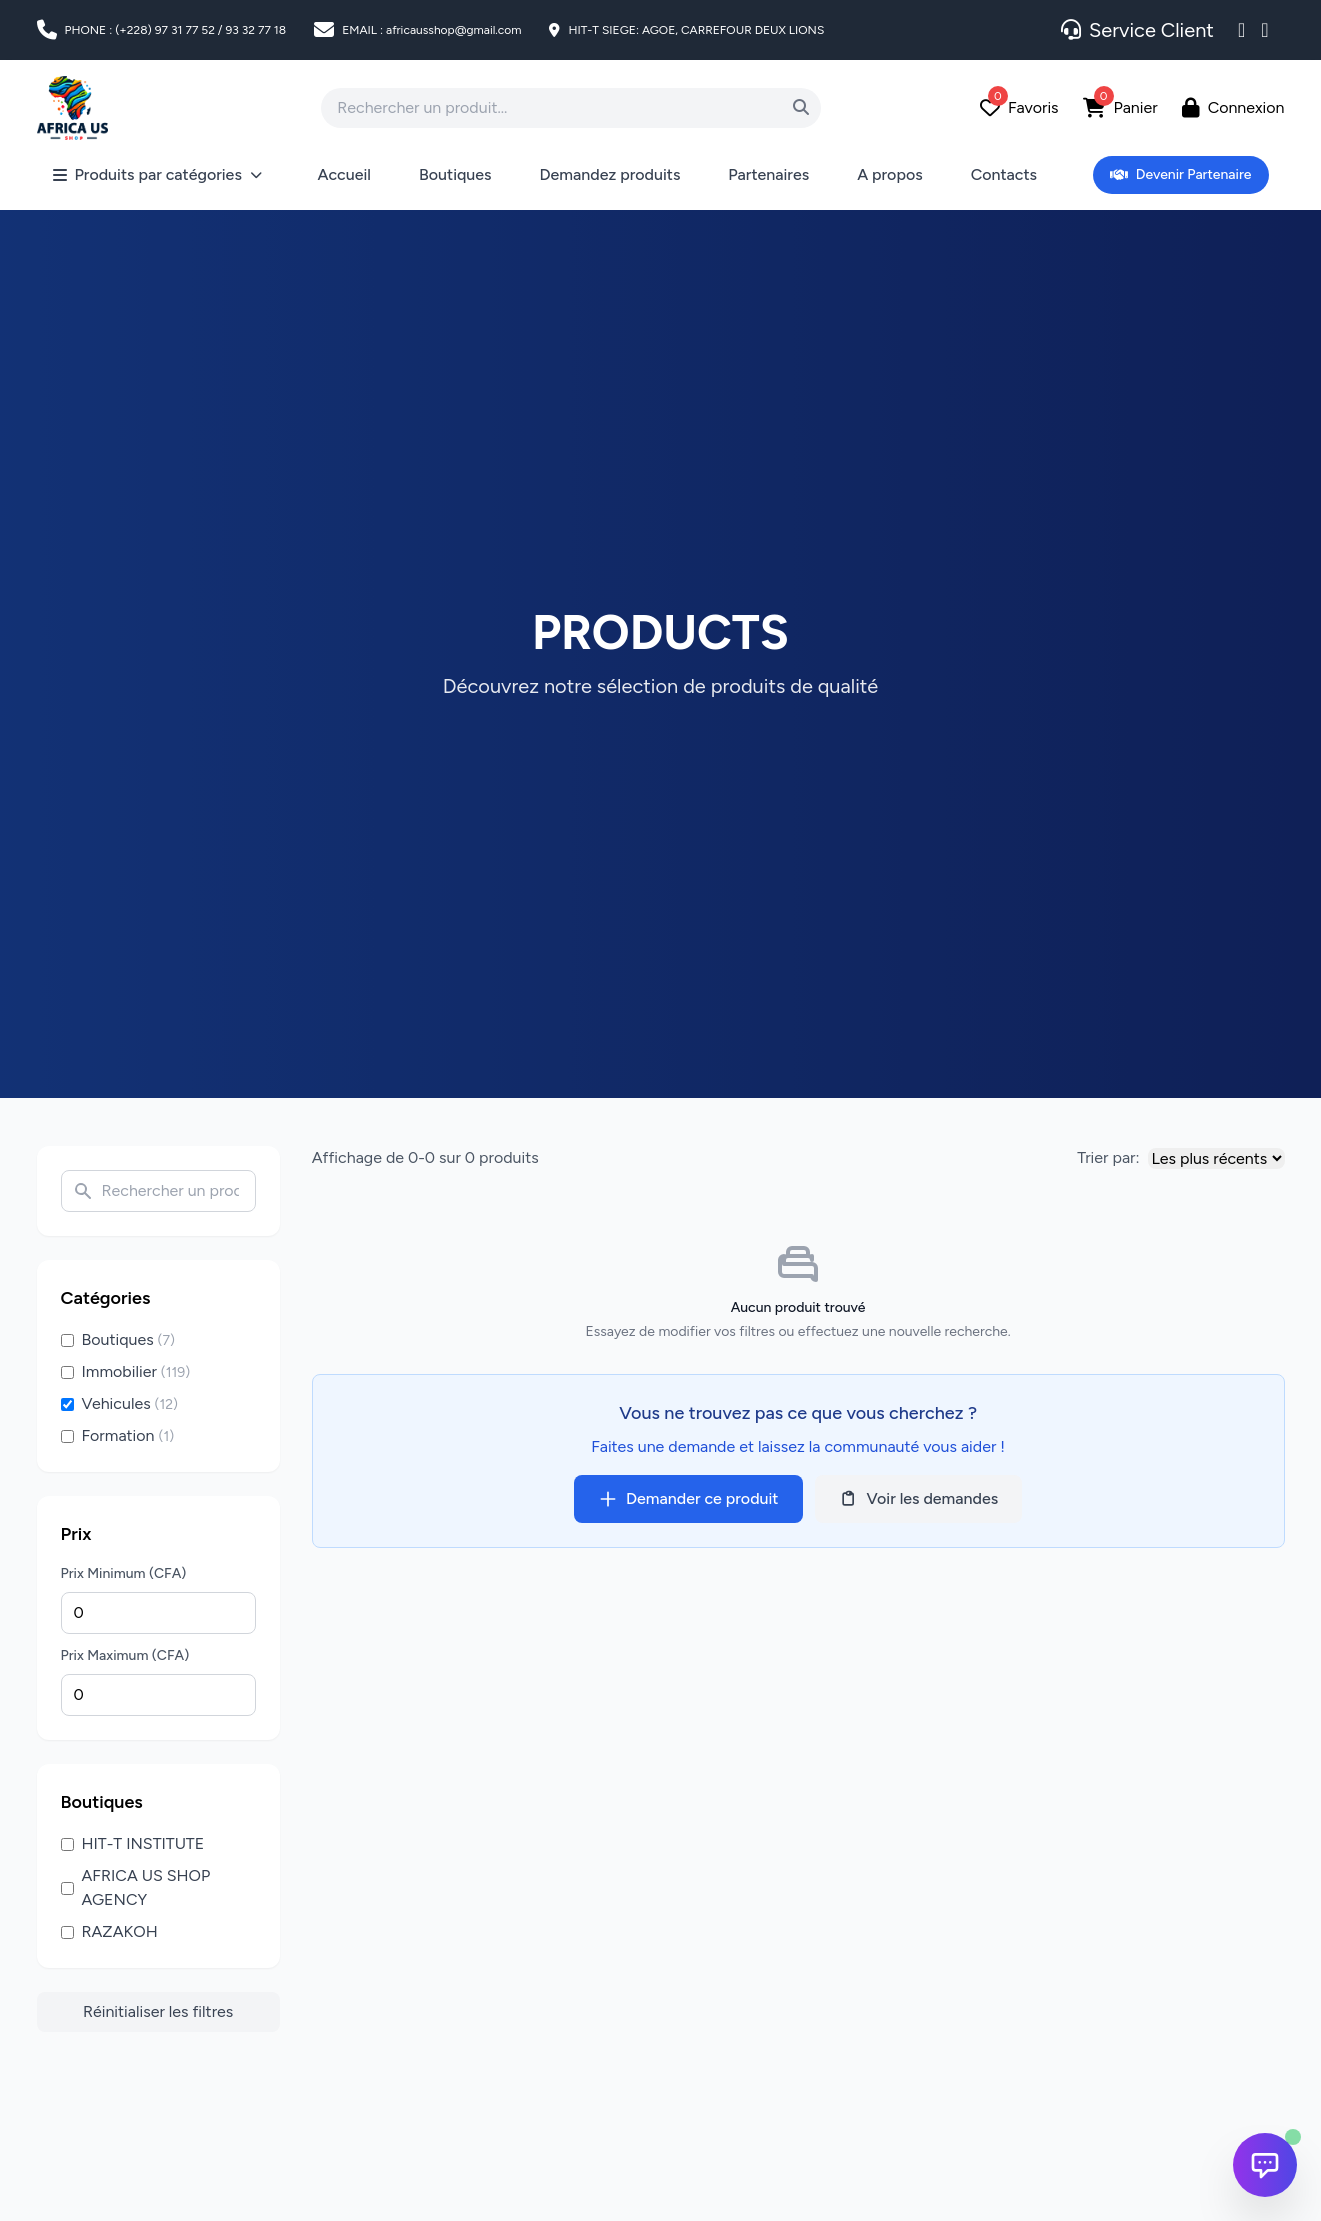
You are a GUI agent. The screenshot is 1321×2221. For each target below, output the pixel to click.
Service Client (1137, 30)
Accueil (344, 174)
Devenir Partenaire (1181, 174)
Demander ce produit (688, 1499)
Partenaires (768, 174)
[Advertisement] (101, 2101)
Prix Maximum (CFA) (125, 1655)
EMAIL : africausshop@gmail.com (431, 30)
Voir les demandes (919, 1499)
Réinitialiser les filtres (158, 2011)
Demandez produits (610, 174)
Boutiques (455, 174)
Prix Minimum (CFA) (124, 1573)
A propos (890, 174)
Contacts (1004, 174)
